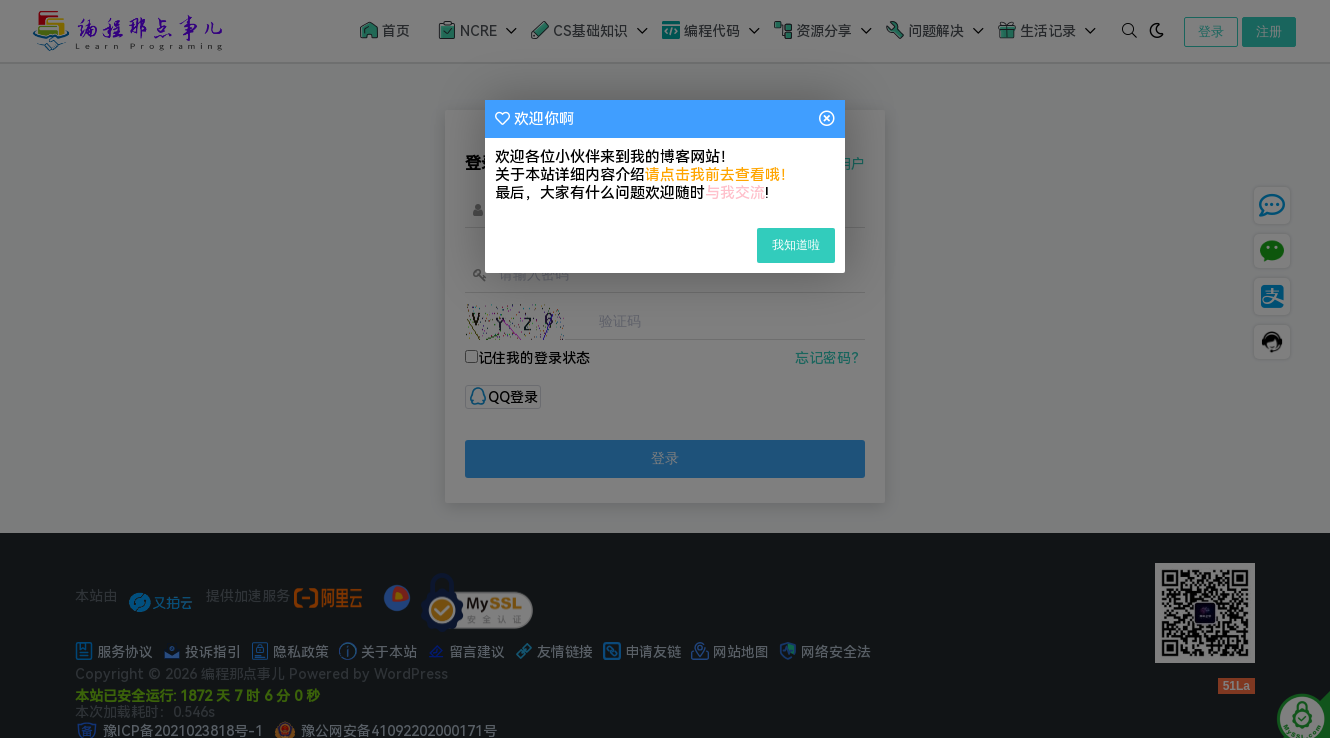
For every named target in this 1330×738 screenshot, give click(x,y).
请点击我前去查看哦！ (720, 175)
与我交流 (735, 193)
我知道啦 (796, 245)
